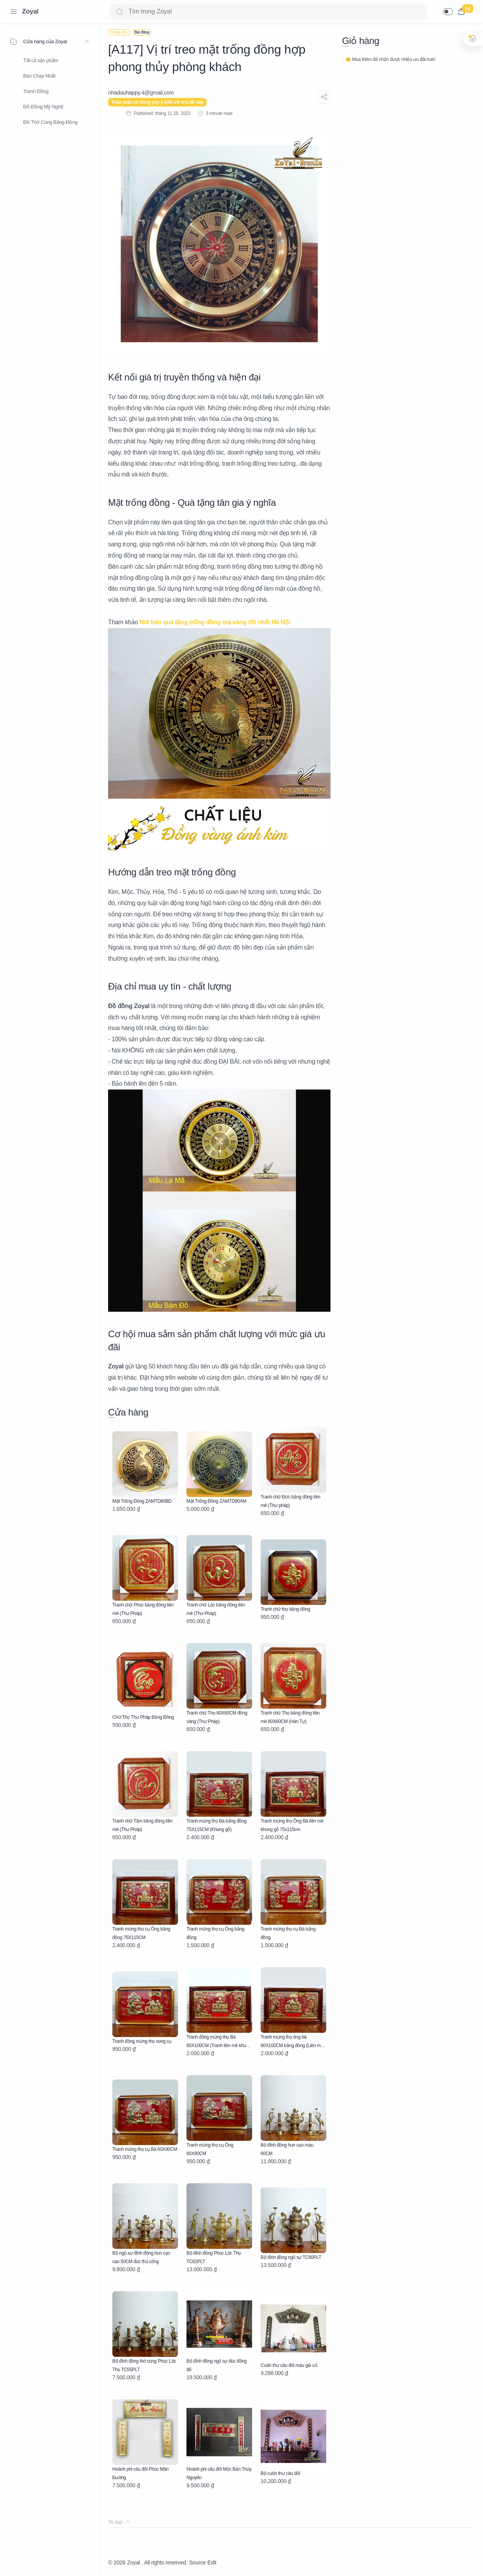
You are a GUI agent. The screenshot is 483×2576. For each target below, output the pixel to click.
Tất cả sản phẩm (40, 60)
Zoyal (30, 11)
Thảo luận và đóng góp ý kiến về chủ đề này (157, 102)
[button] (448, 11)
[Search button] (119, 11)
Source (197, 2562)
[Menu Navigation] (13, 11)
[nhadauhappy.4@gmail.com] (141, 93)
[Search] (268, 11)
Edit (211, 2562)
